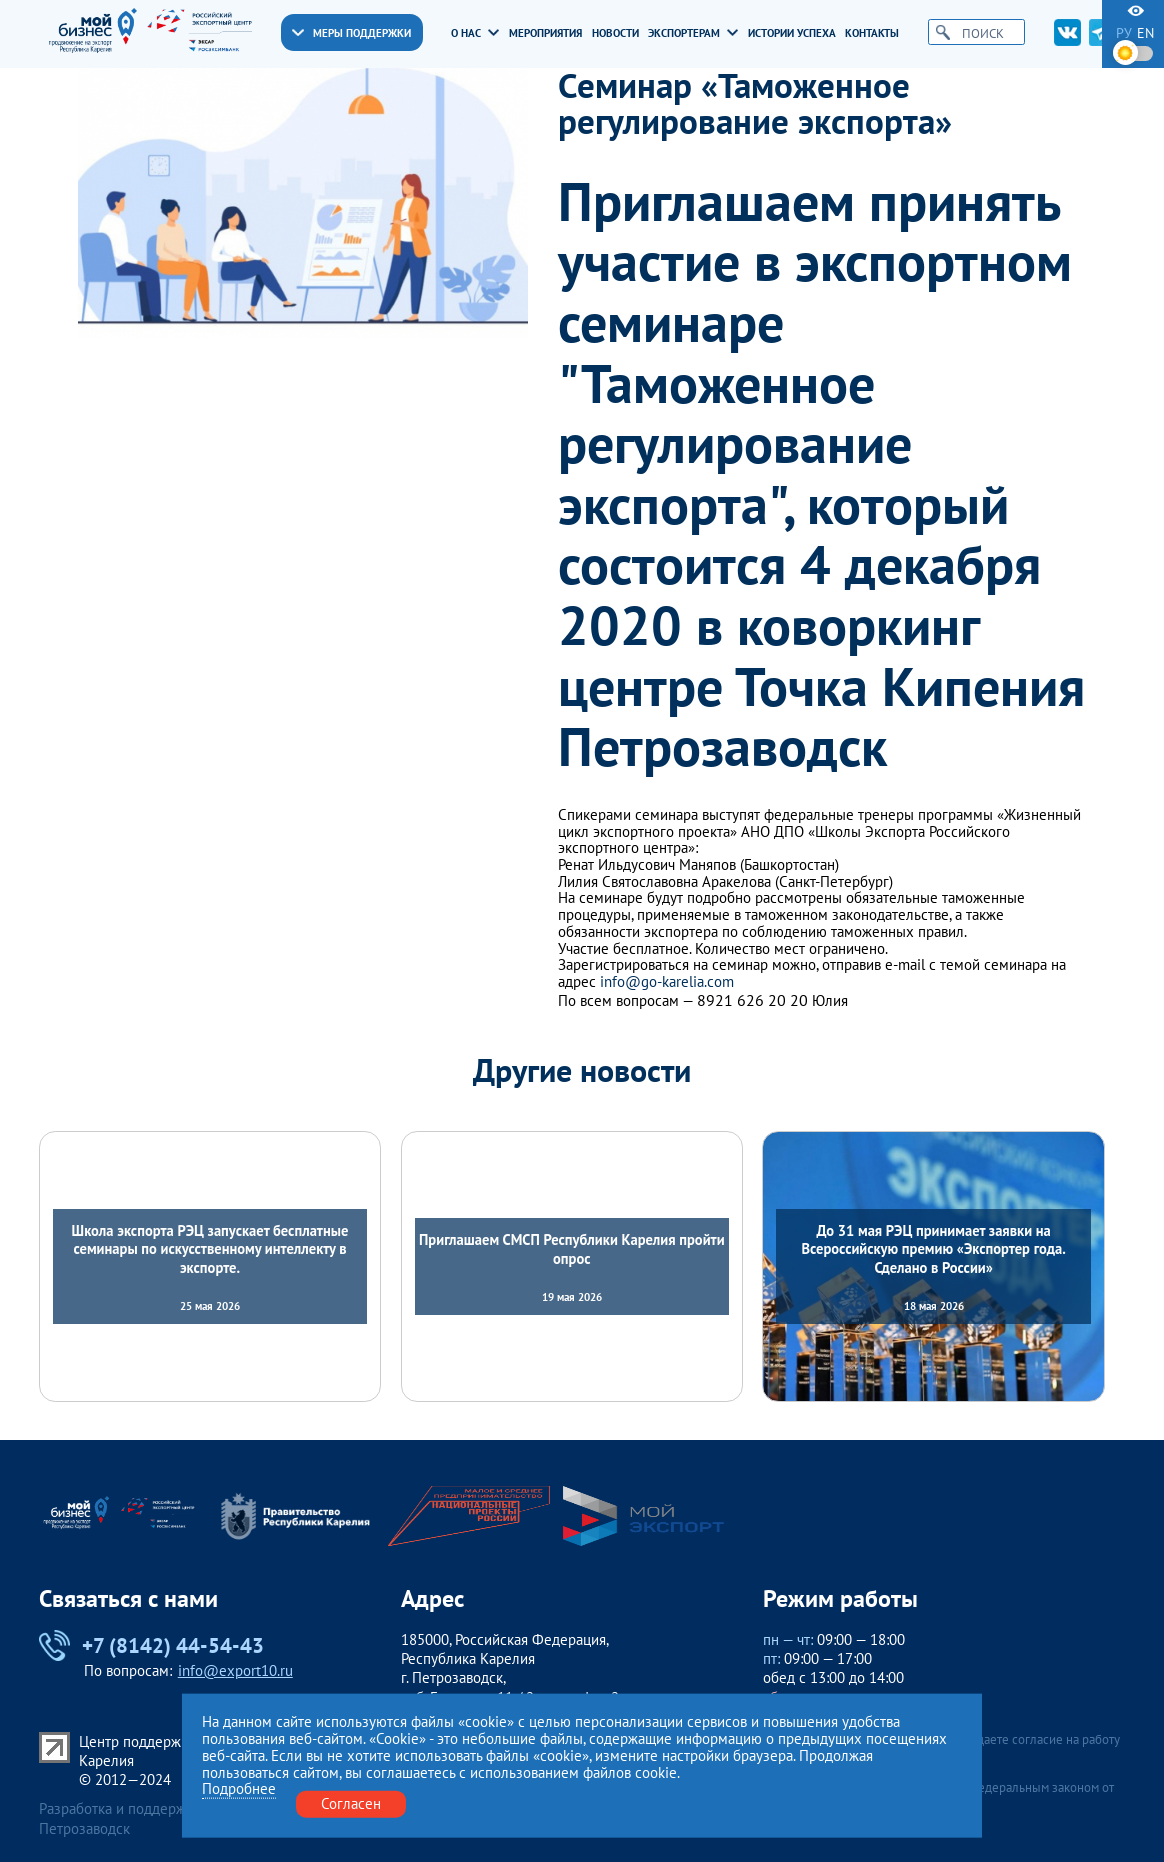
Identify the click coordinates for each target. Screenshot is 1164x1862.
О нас (475, 32)
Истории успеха (792, 32)
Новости (615, 32)
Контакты (872, 32)
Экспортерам (693, 32)
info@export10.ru (235, 1670)
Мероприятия (545, 32)
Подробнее (239, 1789)
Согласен (351, 1803)
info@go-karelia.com (667, 982)
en (1145, 34)
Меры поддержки (351, 32)
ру (1124, 34)
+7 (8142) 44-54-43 (151, 1646)
